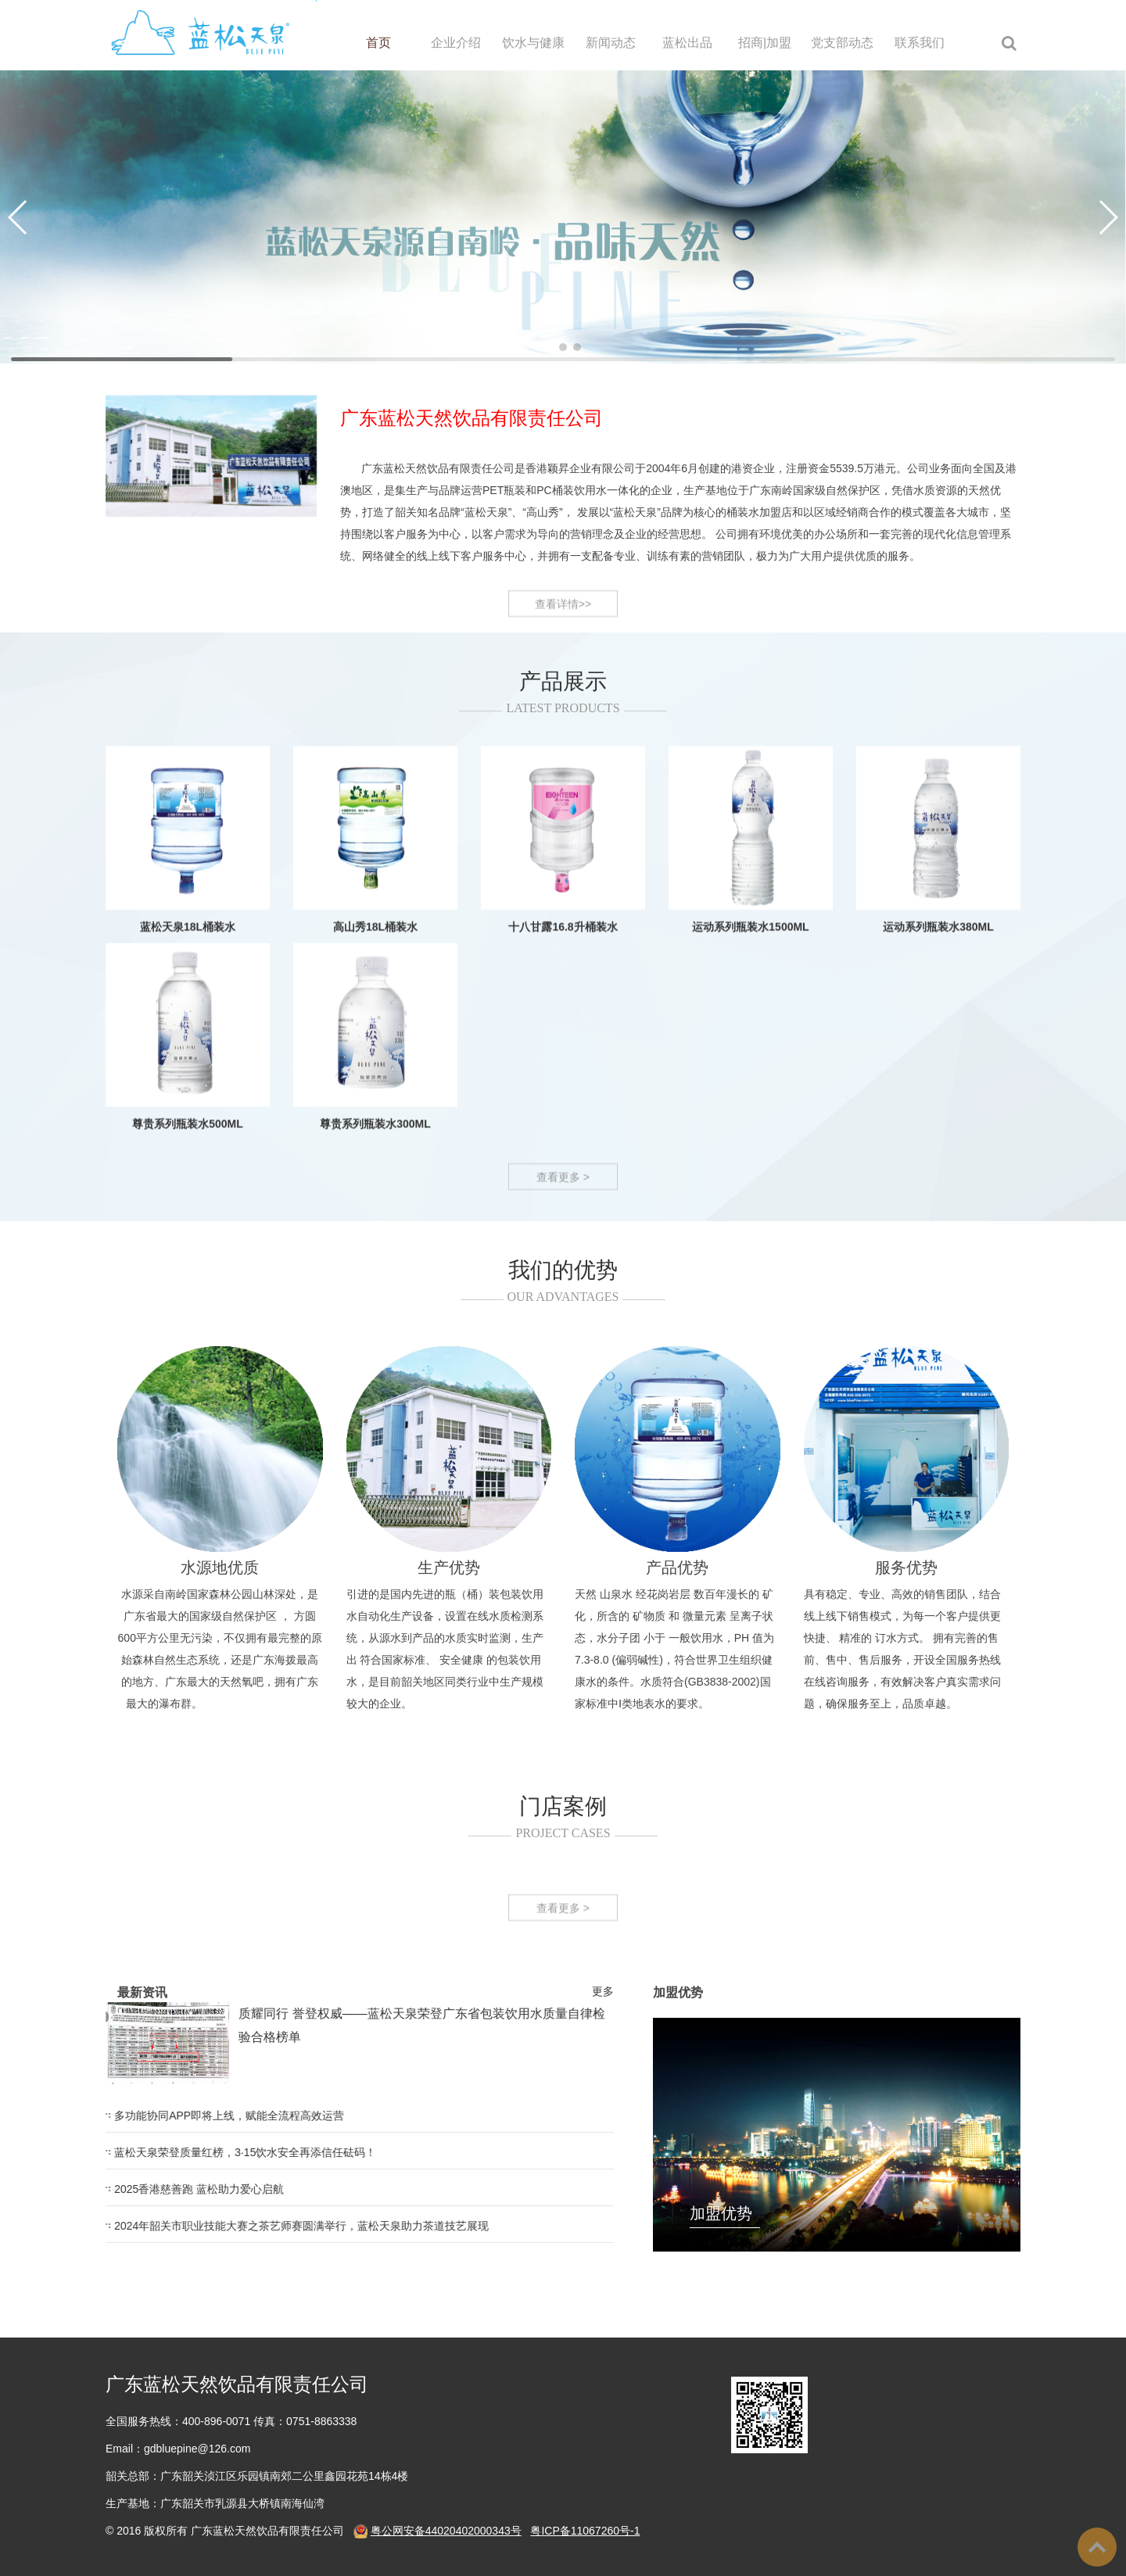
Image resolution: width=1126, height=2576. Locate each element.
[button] (549, 347)
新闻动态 (611, 42)
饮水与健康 (533, 42)
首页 (378, 42)
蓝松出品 (687, 42)
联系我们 (920, 42)
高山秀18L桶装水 (375, 1119)
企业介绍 (456, 42)
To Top (1097, 2547)
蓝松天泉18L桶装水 (187, 1119)
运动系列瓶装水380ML (938, 1119)
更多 (66, 1991)
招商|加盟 (764, 42)
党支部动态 (842, 42)
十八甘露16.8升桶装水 (562, 1119)
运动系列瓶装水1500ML (750, 1119)
